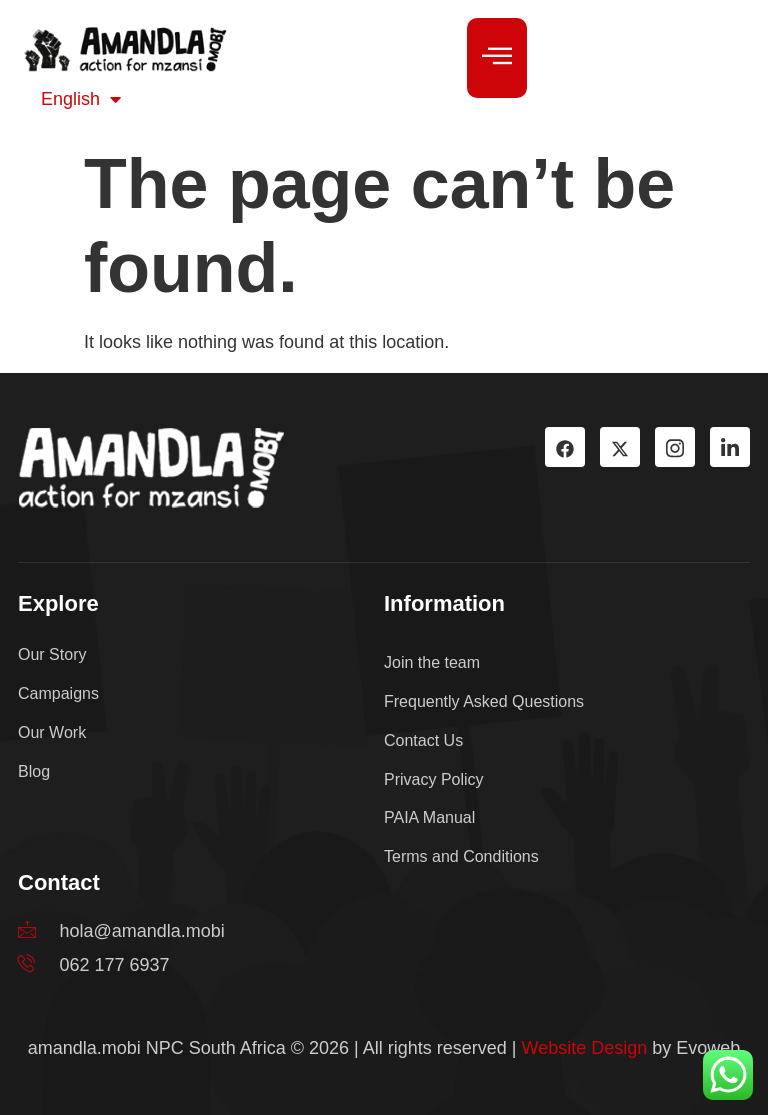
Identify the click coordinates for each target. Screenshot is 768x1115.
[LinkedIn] (730, 447)
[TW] (620, 447)
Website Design (585, 1048)
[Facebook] (565, 447)
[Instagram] (675, 447)
